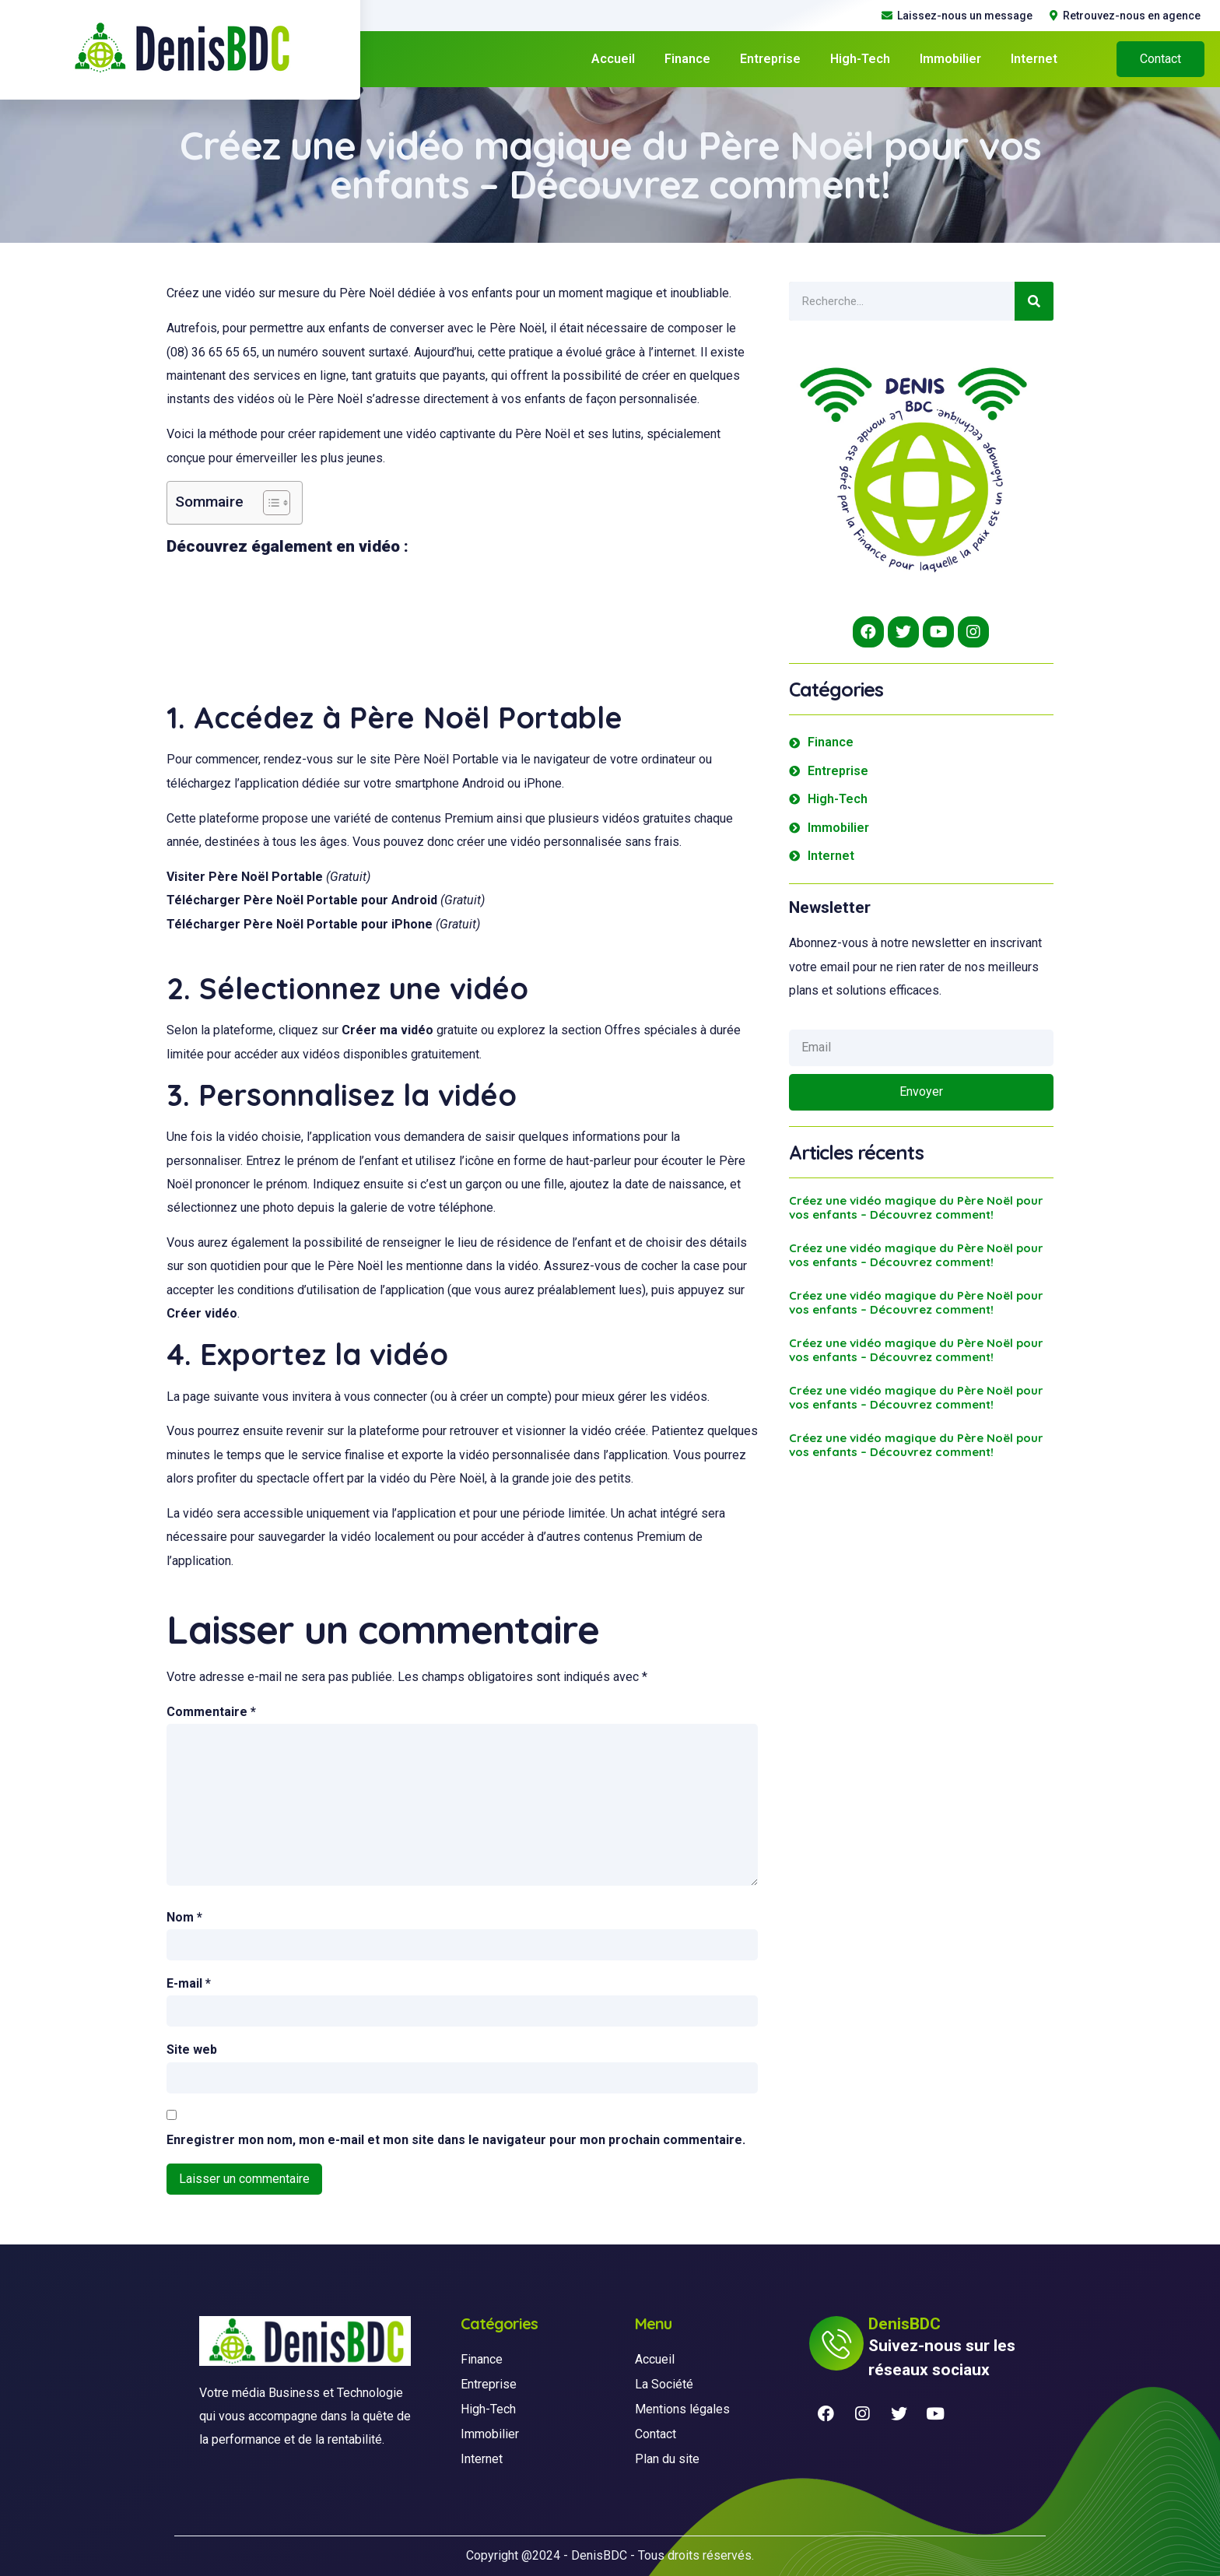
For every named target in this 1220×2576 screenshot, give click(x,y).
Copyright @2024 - (518, 2555)
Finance (687, 58)
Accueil (613, 58)
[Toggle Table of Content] (268, 503)
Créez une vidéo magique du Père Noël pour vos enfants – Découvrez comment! (916, 1207)
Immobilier (950, 58)
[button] (1160, 59)
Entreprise (770, 58)
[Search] (1034, 301)
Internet (1034, 58)
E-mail (189, 1983)
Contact (655, 2434)
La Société (664, 2384)
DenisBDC (599, 2555)
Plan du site (667, 2458)
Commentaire (211, 1711)
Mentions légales (682, 2409)
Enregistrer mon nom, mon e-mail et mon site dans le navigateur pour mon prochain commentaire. (456, 2139)
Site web (192, 2049)
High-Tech (860, 58)
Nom (184, 1917)
